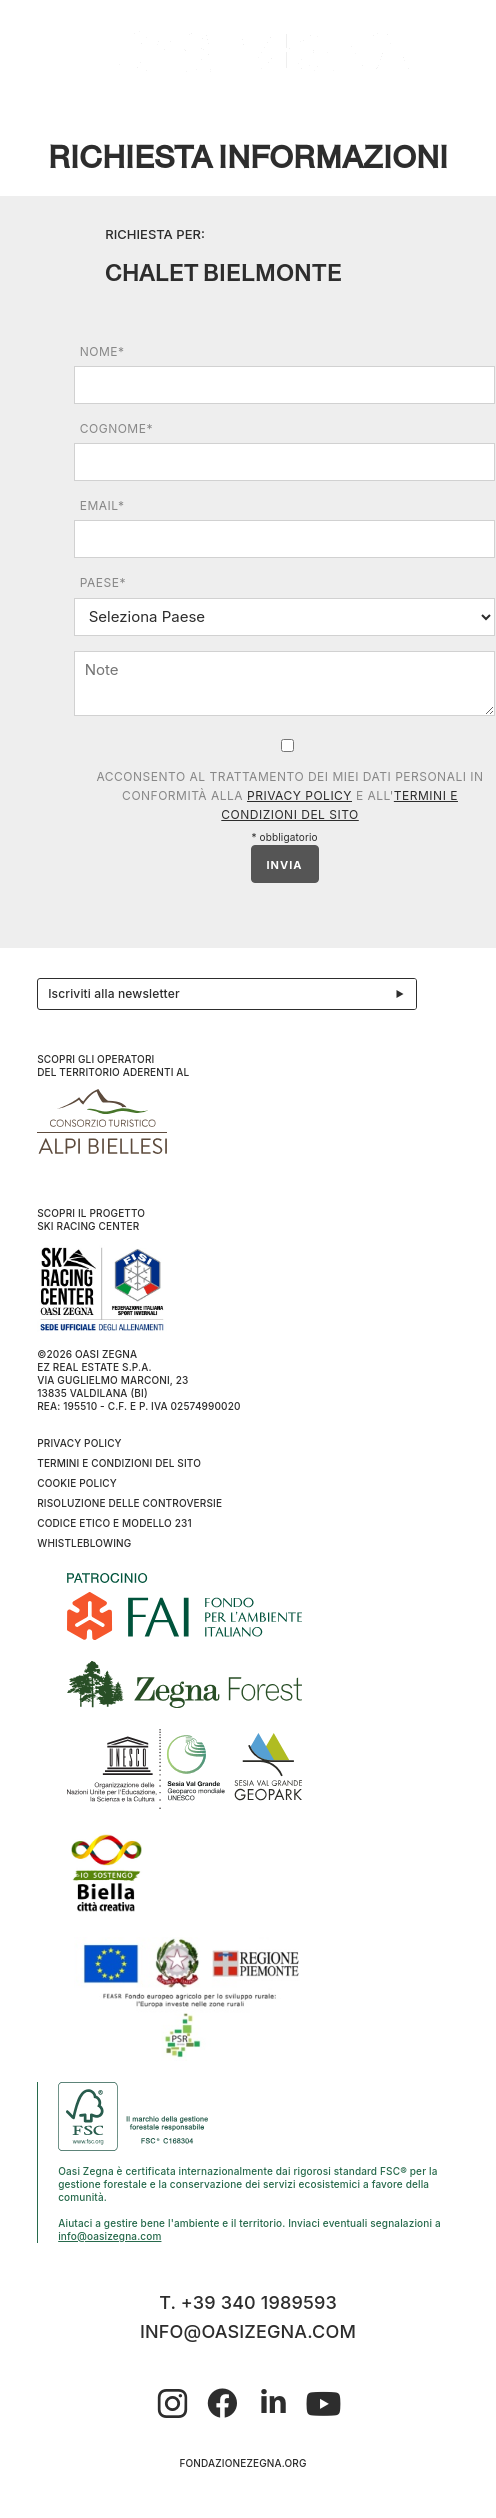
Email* (102, 505)
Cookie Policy (77, 1483)
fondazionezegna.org (242, 2463)
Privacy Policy (299, 795)
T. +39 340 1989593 (248, 2302)
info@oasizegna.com (109, 2236)
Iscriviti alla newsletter (231, 994)
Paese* (103, 582)
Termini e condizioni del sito (119, 1463)
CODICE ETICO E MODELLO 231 (114, 1523)
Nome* (102, 351)
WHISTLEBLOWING (84, 1543)
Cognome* (116, 428)
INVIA (285, 865)
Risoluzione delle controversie (129, 1503)
